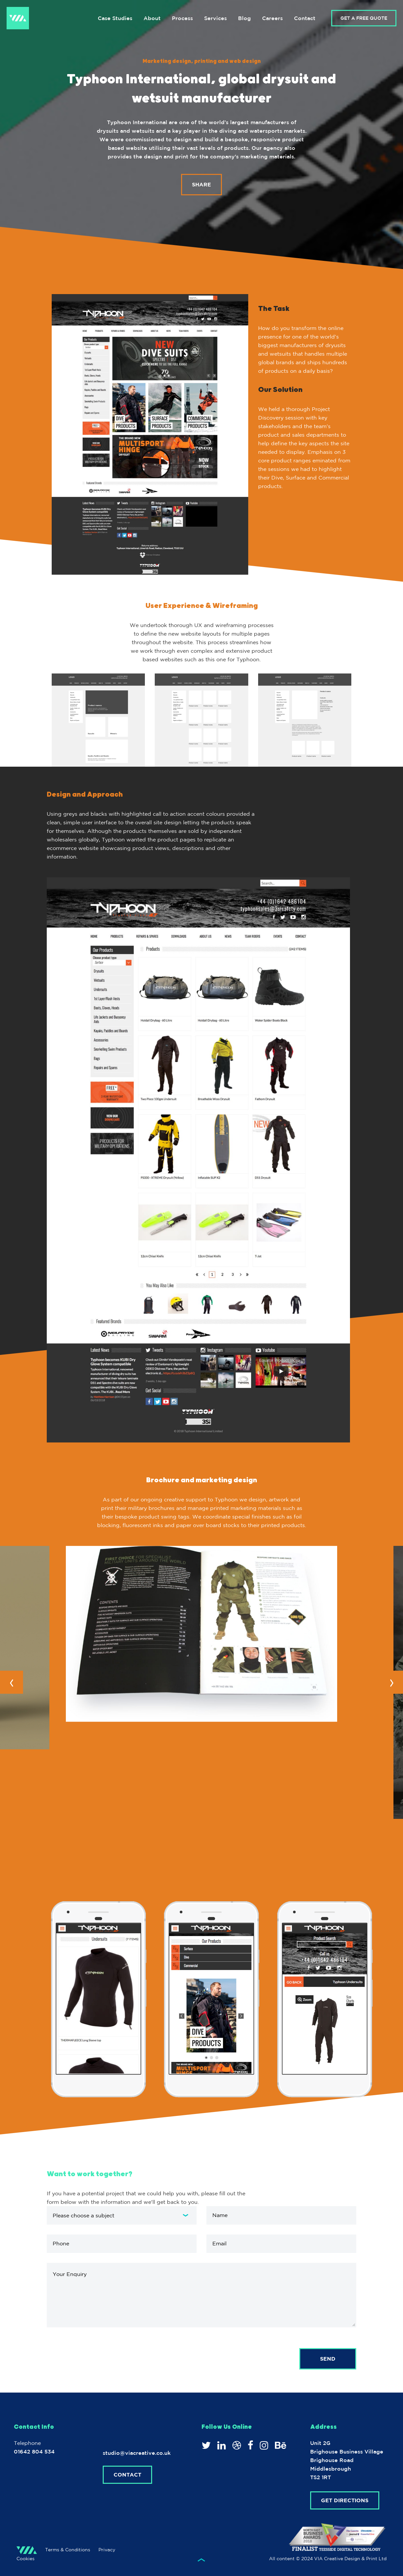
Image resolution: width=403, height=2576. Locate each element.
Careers (272, 18)
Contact (304, 18)
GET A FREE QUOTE (363, 18)
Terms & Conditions (67, 2549)
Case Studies (115, 18)
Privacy (106, 2549)
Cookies (25, 2558)
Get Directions (344, 2500)
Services (215, 18)
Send (328, 2359)
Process (182, 18)
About (152, 18)
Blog (244, 18)
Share (201, 188)
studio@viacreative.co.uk (137, 2453)
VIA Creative (18, 18)
